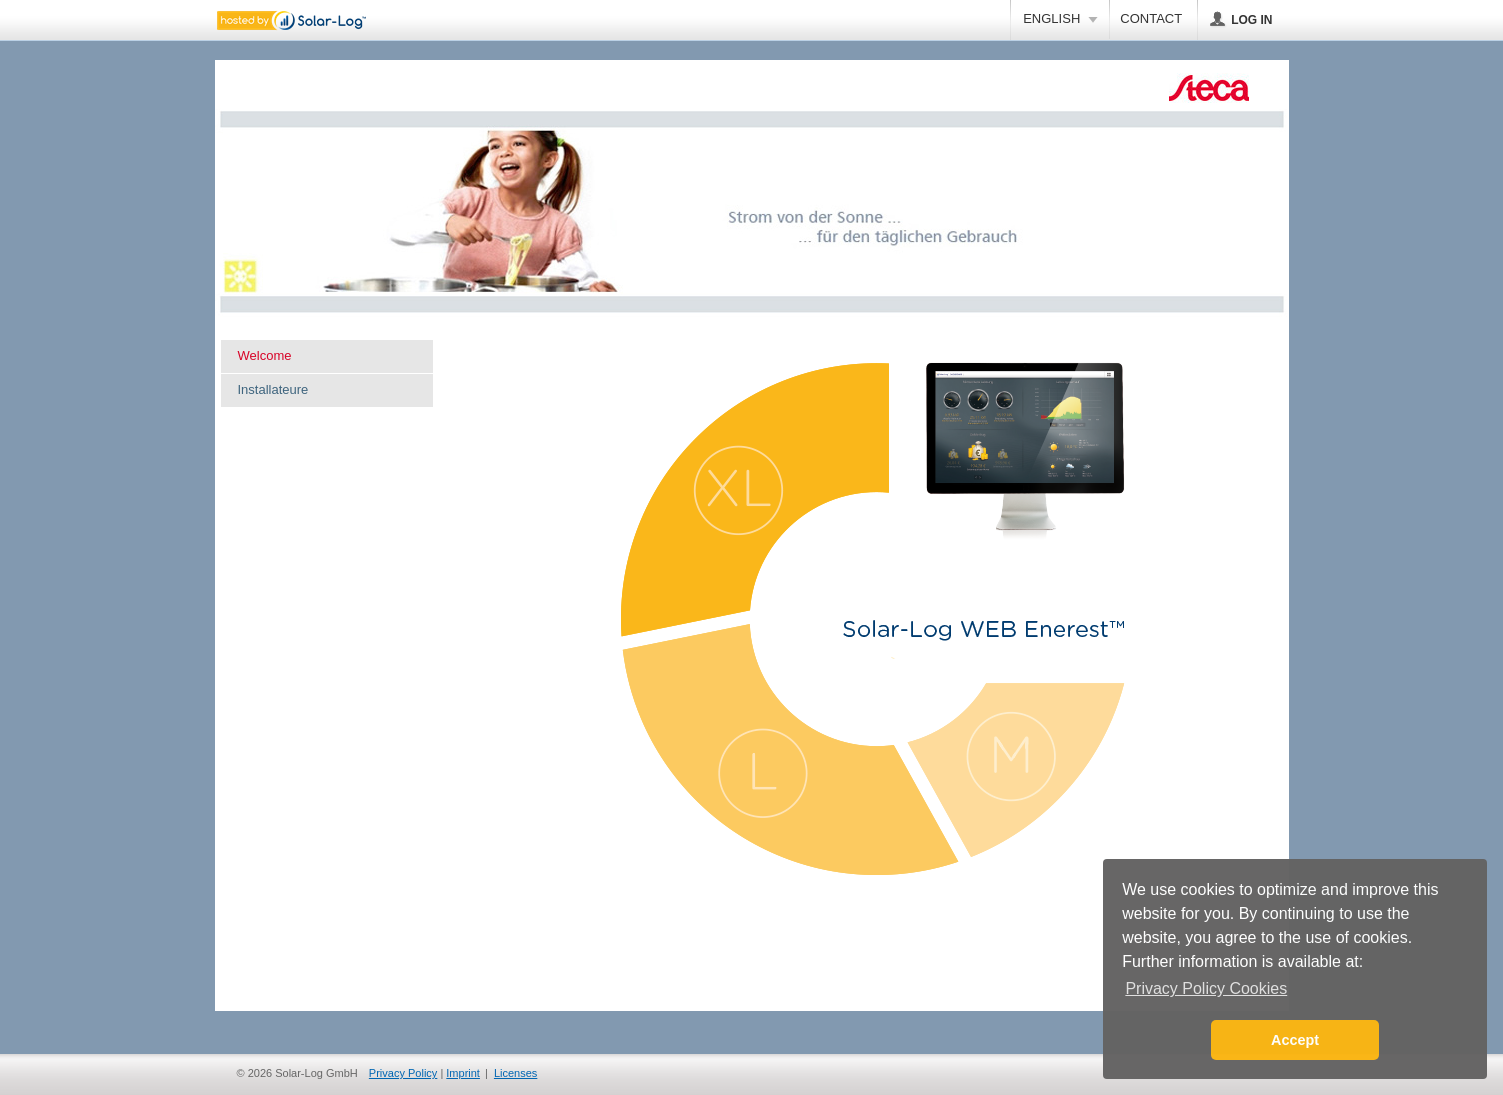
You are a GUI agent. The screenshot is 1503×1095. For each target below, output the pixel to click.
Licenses (515, 1073)
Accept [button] (1295, 1040)
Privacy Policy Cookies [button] (1206, 988)
